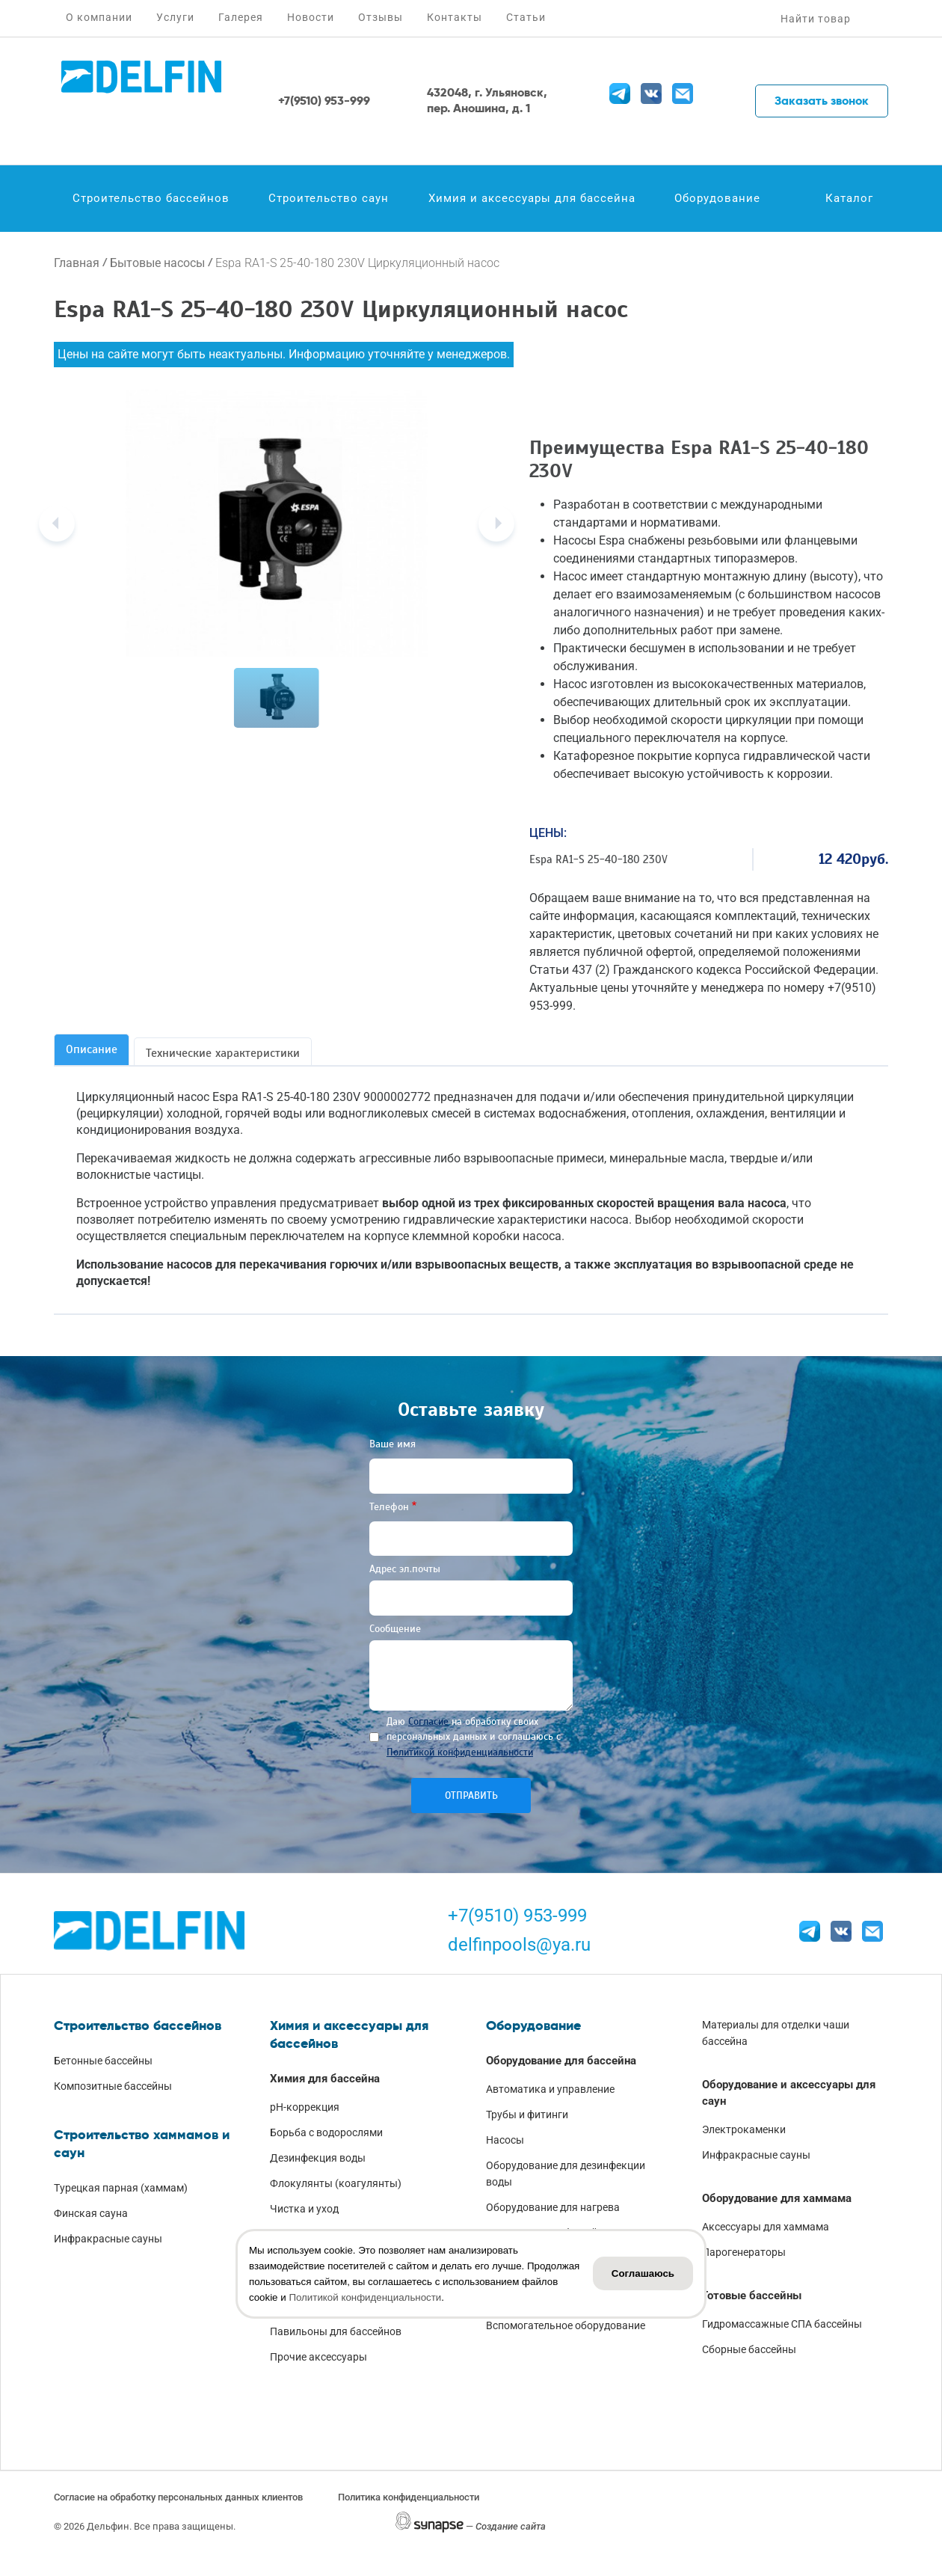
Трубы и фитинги (527, 2114)
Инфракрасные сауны (108, 2239)
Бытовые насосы (157, 263)
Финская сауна (91, 2213)
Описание (91, 1049)
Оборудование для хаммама (777, 2198)
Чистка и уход (304, 2209)
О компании (99, 17)
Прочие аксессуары (318, 2357)
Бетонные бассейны (103, 2061)
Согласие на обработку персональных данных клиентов (178, 2497)
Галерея (240, 17)
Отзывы (380, 17)
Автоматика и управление (550, 2089)
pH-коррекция (304, 2107)
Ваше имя (392, 1444)
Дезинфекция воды (318, 2158)
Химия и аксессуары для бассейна (531, 198)
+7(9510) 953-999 (517, 1915)
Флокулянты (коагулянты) (335, 2183)
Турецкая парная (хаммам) (121, 2188)
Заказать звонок (822, 100)
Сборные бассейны (749, 2349)
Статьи (526, 17)
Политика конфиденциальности (408, 2497)
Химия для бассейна (325, 2078)
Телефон (389, 1506)
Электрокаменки (744, 2129)
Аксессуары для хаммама (765, 2227)
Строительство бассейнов (151, 198)
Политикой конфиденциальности (460, 1752)
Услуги (175, 17)
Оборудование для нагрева (553, 2207)
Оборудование (717, 198)
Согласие (428, 1721)
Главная (76, 263)
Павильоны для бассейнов (335, 2331)
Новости (310, 17)
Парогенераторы (744, 2252)
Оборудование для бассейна (561, 2060)
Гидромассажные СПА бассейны (782, 2324)
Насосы (505, 2140)
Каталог (849, 198)
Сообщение (395, 1628)
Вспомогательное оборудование (565, 2325)
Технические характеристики (223, 1053)
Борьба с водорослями (326, 2132)
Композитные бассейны (113, 2086)
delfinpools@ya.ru (519, 1944)
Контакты (454, 17)
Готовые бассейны (751, 2295)
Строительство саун (328, 198)
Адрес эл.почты (404, 1569)
